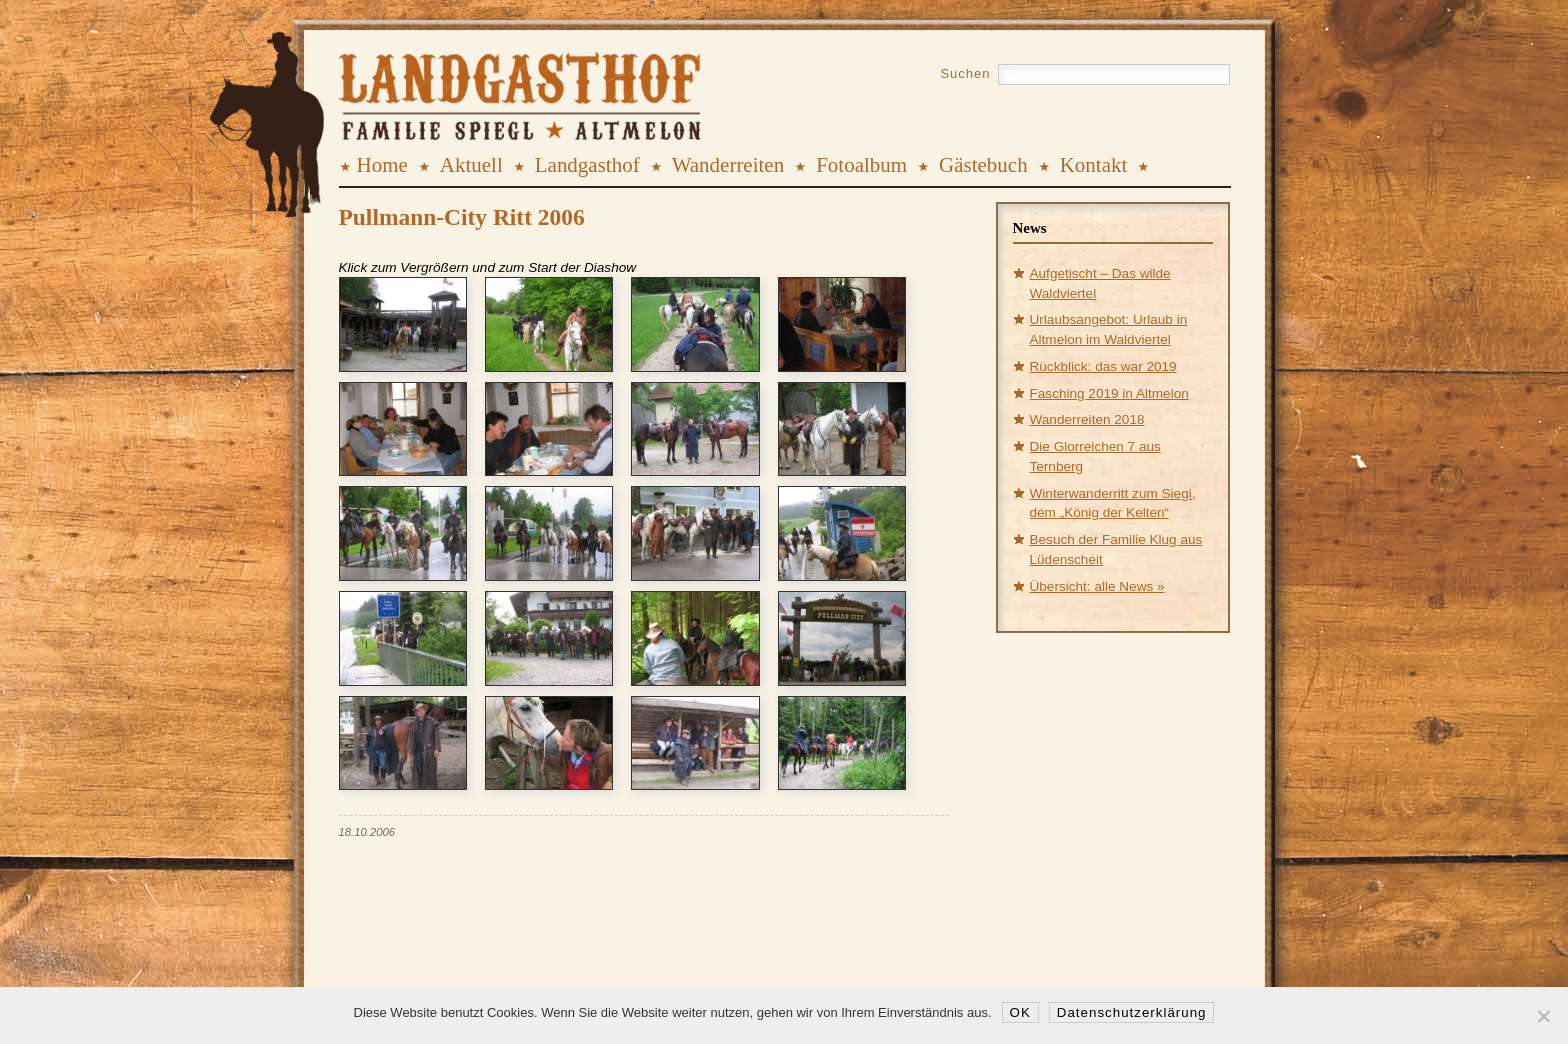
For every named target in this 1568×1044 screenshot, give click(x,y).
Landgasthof (587, 165)
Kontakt (1094, 165)
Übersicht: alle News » (1097, 586)
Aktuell (471, 165)
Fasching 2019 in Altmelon (1109, 393)
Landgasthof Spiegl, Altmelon (455, 79)
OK (1020, 1012)
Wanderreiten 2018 (1087, 419)
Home (382, 165)
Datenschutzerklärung (1132, 1012)
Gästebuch (983, 165)
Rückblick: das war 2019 (1103, 366)
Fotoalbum (861, 165)
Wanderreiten (728, 165)
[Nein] (1543, 1016)
